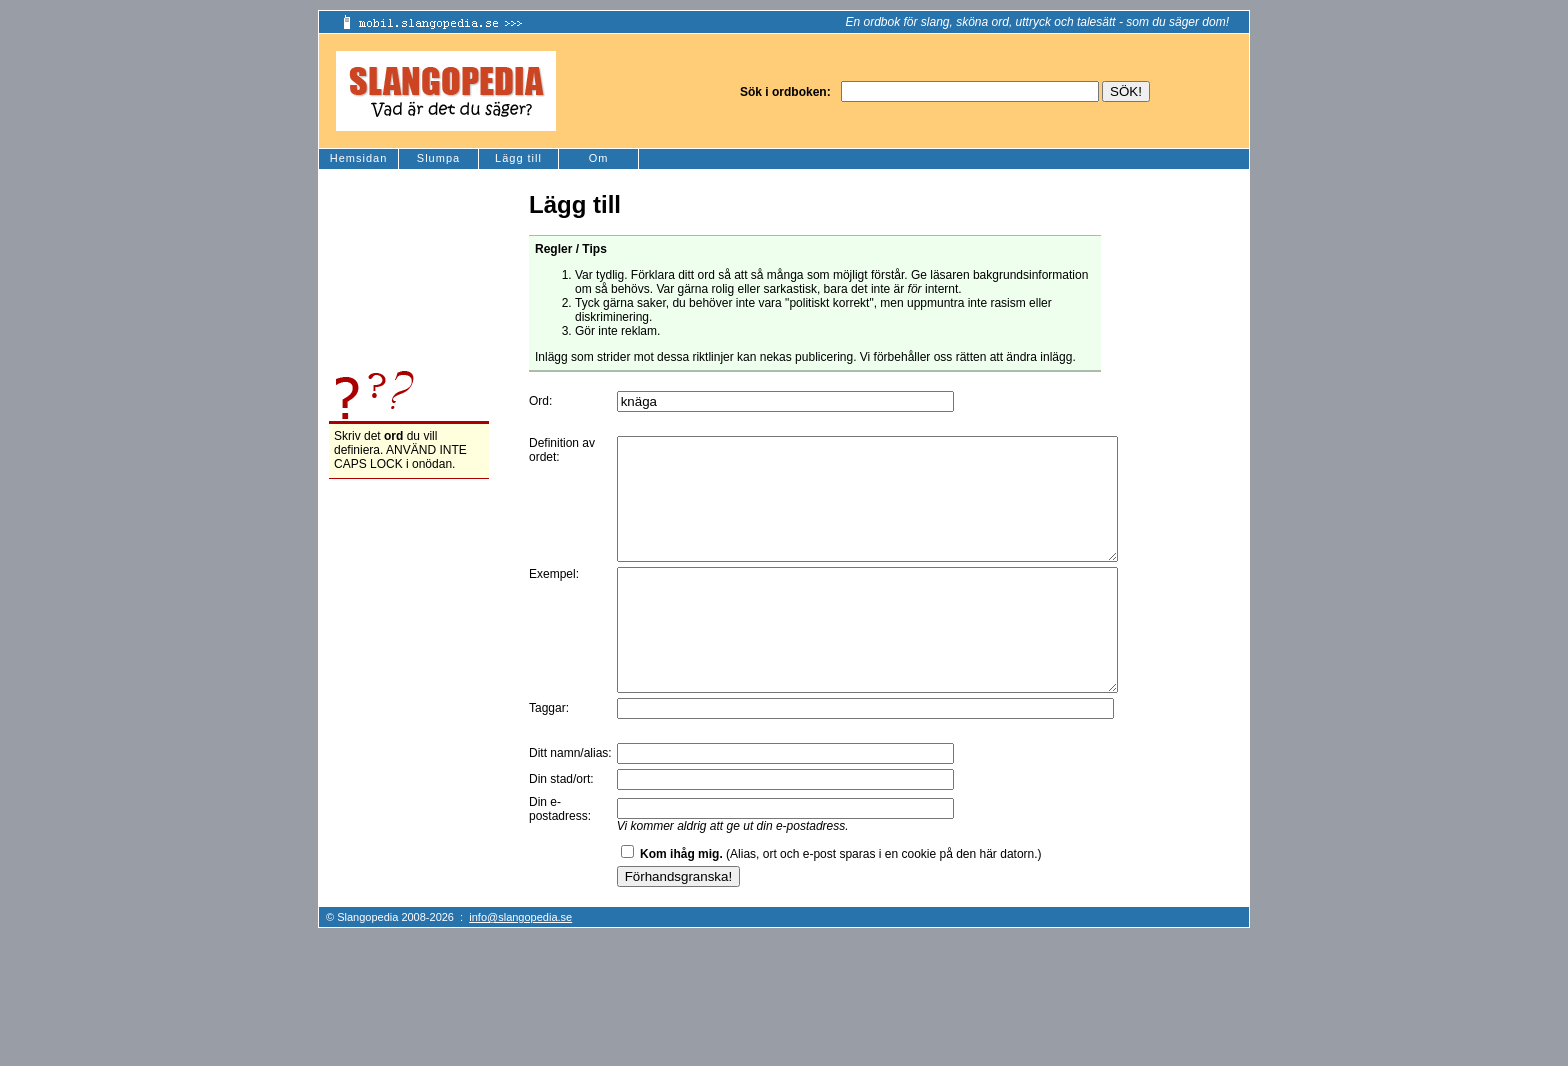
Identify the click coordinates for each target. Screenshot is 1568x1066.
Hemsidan (359, 158)
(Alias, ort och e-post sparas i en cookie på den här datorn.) (841, 902)
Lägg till (518, 158)
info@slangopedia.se (520, 965)
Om (599, 158)
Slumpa (438, 158)
